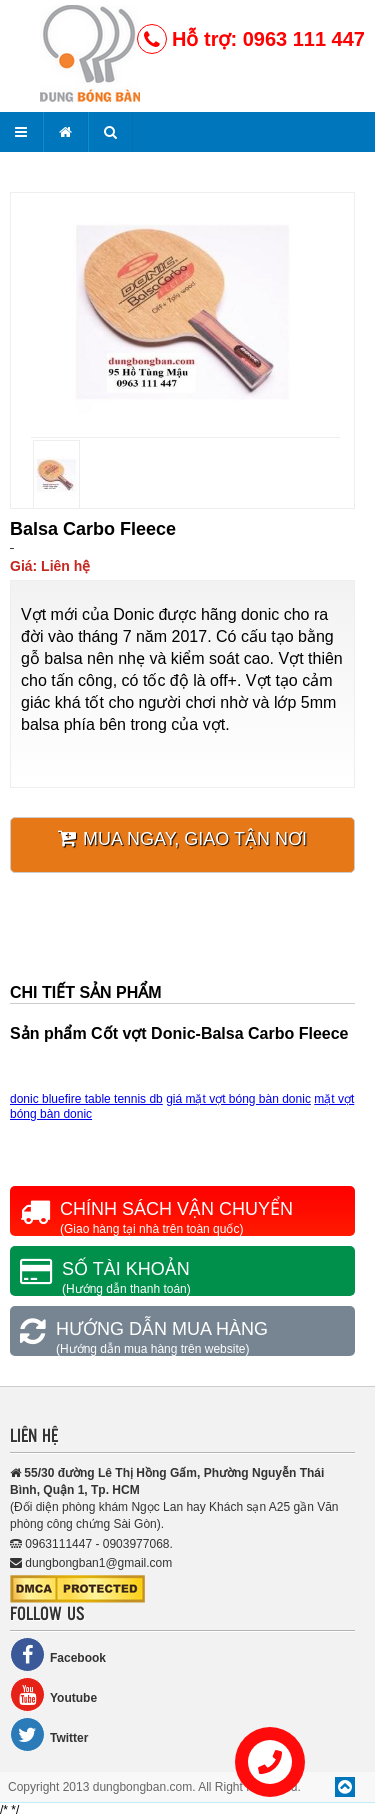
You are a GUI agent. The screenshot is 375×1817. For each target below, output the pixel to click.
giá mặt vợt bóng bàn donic (238, 1099)
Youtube (53, 1694)
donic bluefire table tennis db (86, 1099)
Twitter (49, 1734)
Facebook (58, 1654)
